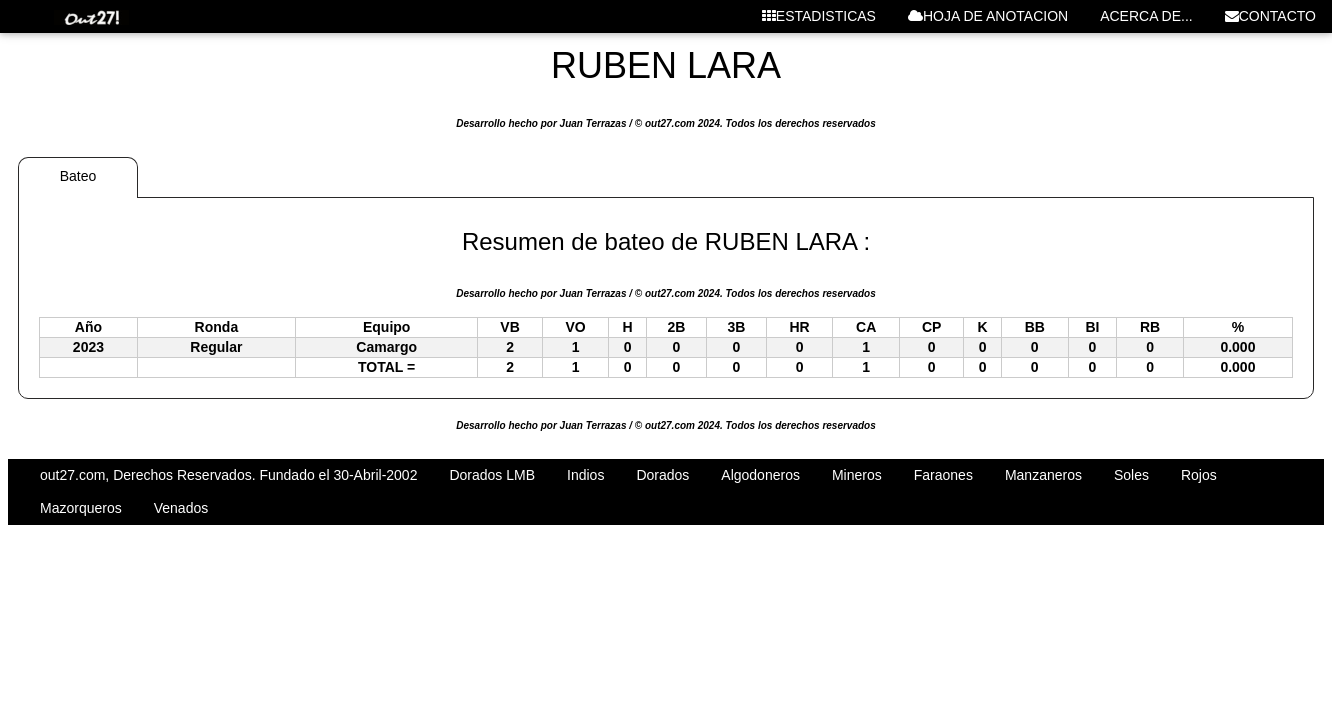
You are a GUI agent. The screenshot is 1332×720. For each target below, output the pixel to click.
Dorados (662, 475)
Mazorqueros (81, 508)
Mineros (857, 475)
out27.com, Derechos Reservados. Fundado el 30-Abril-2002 (228, 475)
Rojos (1199, 475)
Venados (181, 508)
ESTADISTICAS (819, 16)
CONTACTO (1270, 16)
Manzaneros (1043, 475)
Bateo (78, 176)
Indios (585, 475)
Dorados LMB (492, 475)
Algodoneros (760, 475)
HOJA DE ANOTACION (988, 16)
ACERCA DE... (1146, 16)
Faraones (943, 475)
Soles (1131, 475)
